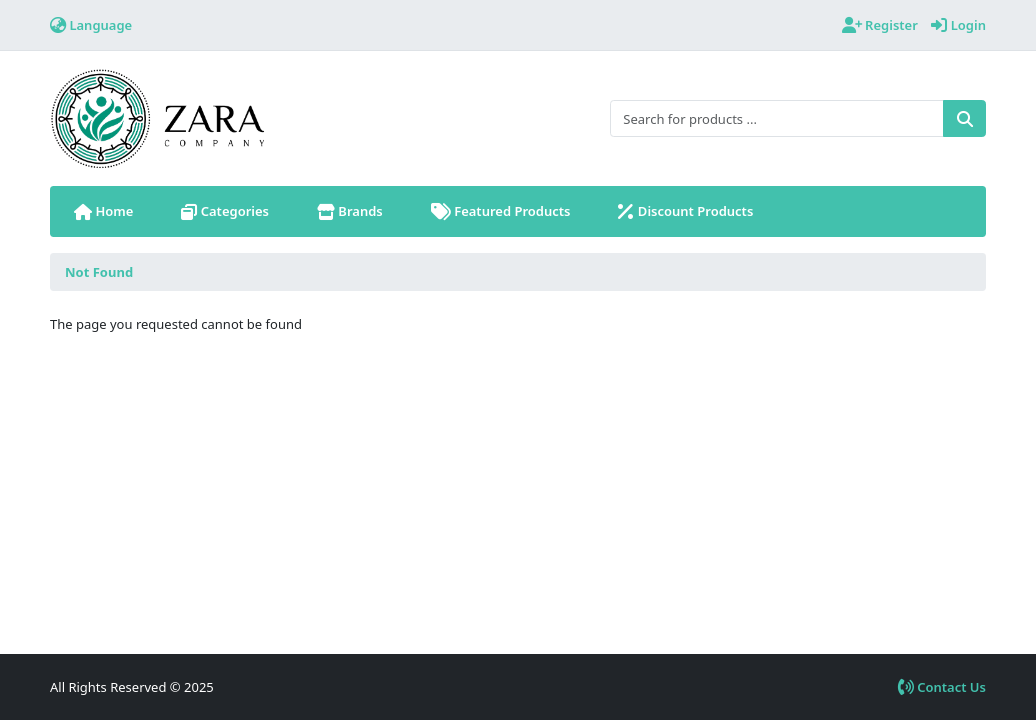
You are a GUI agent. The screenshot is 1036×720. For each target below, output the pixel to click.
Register (880, 25)
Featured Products (501, 211)
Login (958, 25)
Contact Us (942, 687)
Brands (350, 211)
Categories (225, 211)
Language (91, 25)
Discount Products (687, 211)
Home (103, 211)
